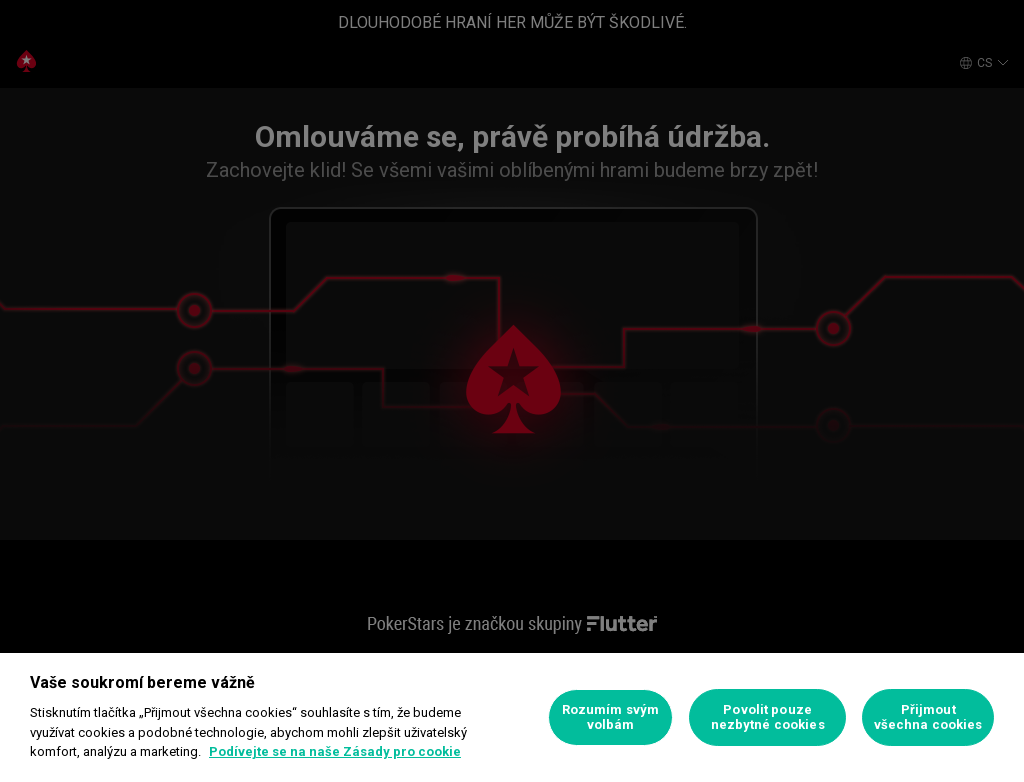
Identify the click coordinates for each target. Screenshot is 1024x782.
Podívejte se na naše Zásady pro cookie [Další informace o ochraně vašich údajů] (335, 751)
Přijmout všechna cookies (928, 717)
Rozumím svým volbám (611, 717)
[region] (512, 717)
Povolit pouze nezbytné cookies (768, 717)
